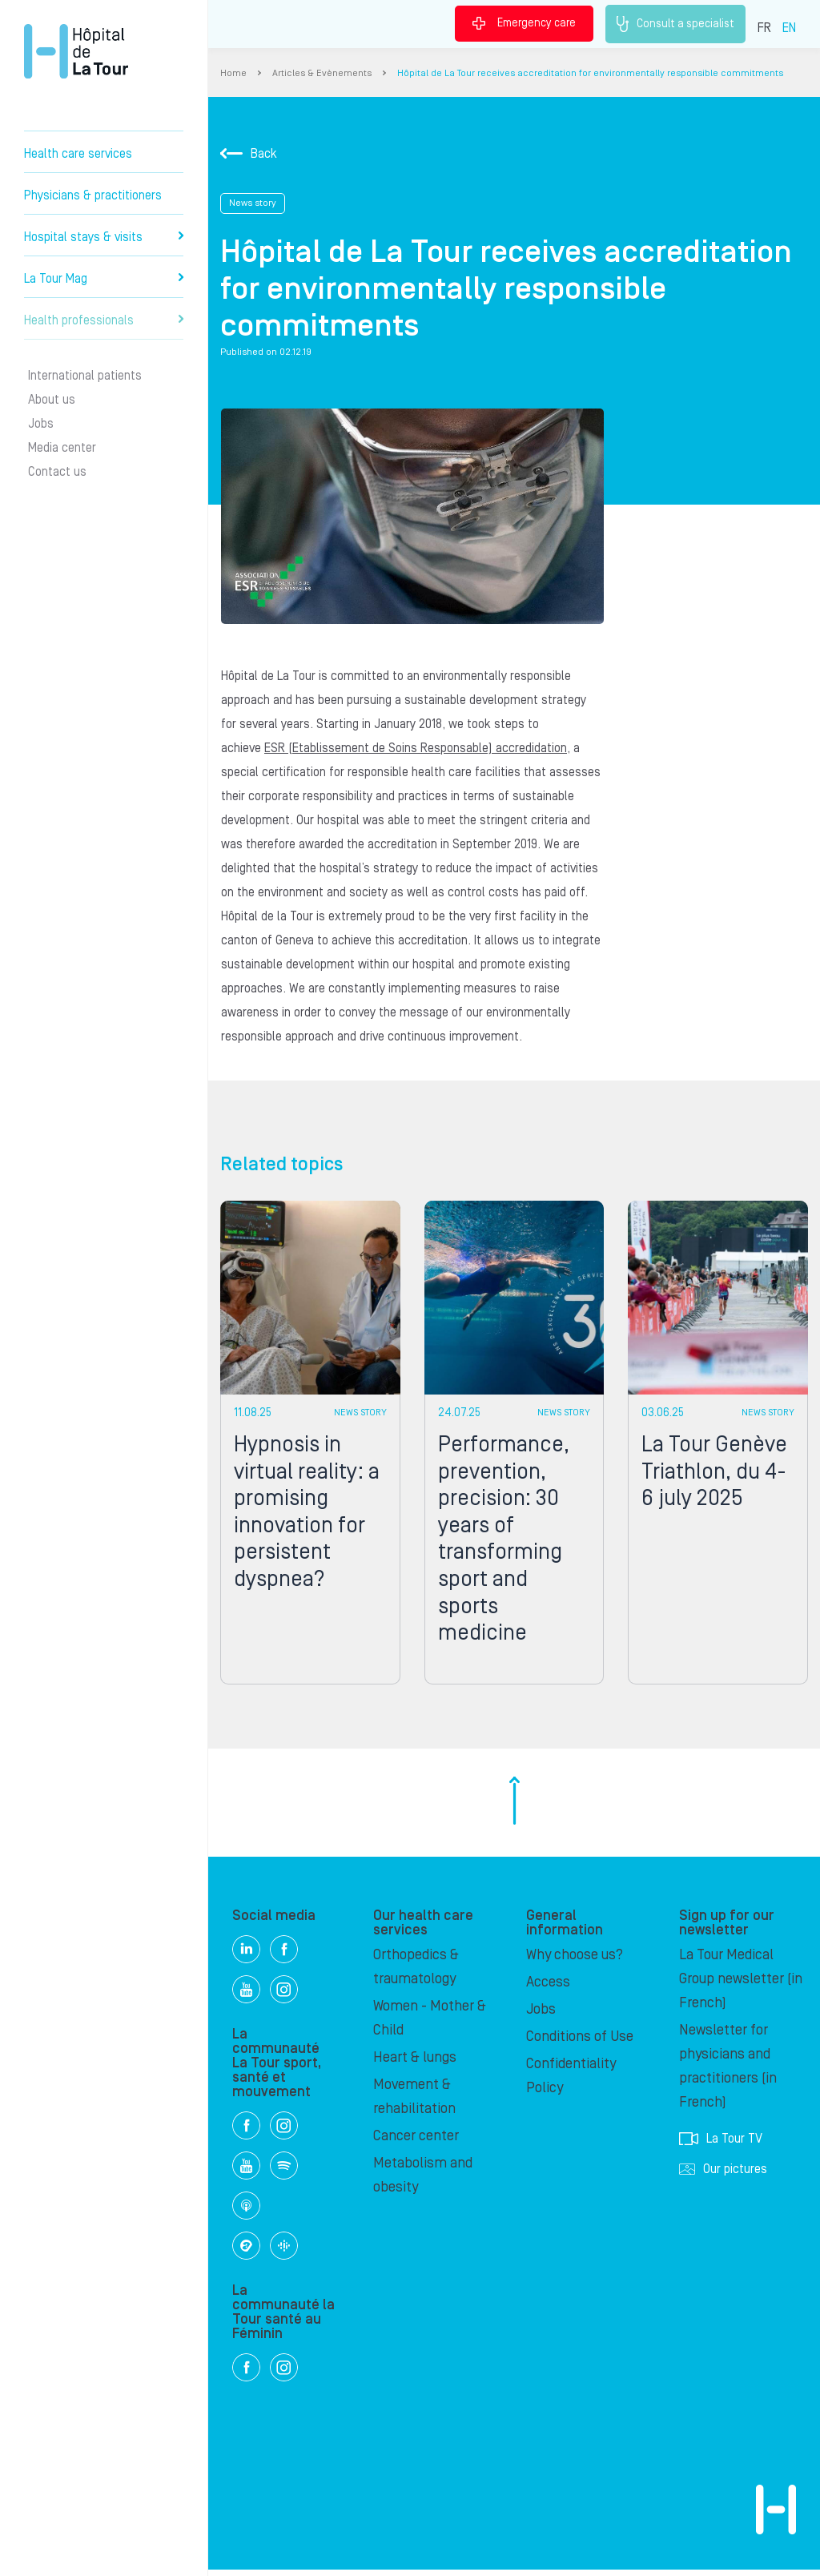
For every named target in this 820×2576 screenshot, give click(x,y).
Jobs (41, 424)
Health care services (78, 154)
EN (789, 28)
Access (548, 1988)
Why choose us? (574, 1961)
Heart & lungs (414, 2063)
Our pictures (723, 2175)
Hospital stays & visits (103, 237)
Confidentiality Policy (571, 2082)
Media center (62, 448)
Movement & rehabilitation (414, 2103)
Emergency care (524, 23)
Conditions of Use (579, 2043)
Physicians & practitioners (93, 195)
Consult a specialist (675, 24)
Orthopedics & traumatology (416, 1973)
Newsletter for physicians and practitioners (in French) (728, 2072)
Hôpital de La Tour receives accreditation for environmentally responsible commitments (590, 73)
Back (248, 154)
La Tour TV (720, 2145)
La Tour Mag (103, 279)
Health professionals (103, 320)
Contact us (57, 472)
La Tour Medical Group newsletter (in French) (740, 1985)
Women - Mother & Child (429, 2024)
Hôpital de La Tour (76, 51)
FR (764, 28)
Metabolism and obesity (422, 2181)
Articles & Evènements (322, 73)
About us (51, 399)
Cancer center (416, 2142)
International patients (85, 375)
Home (233, 73)
